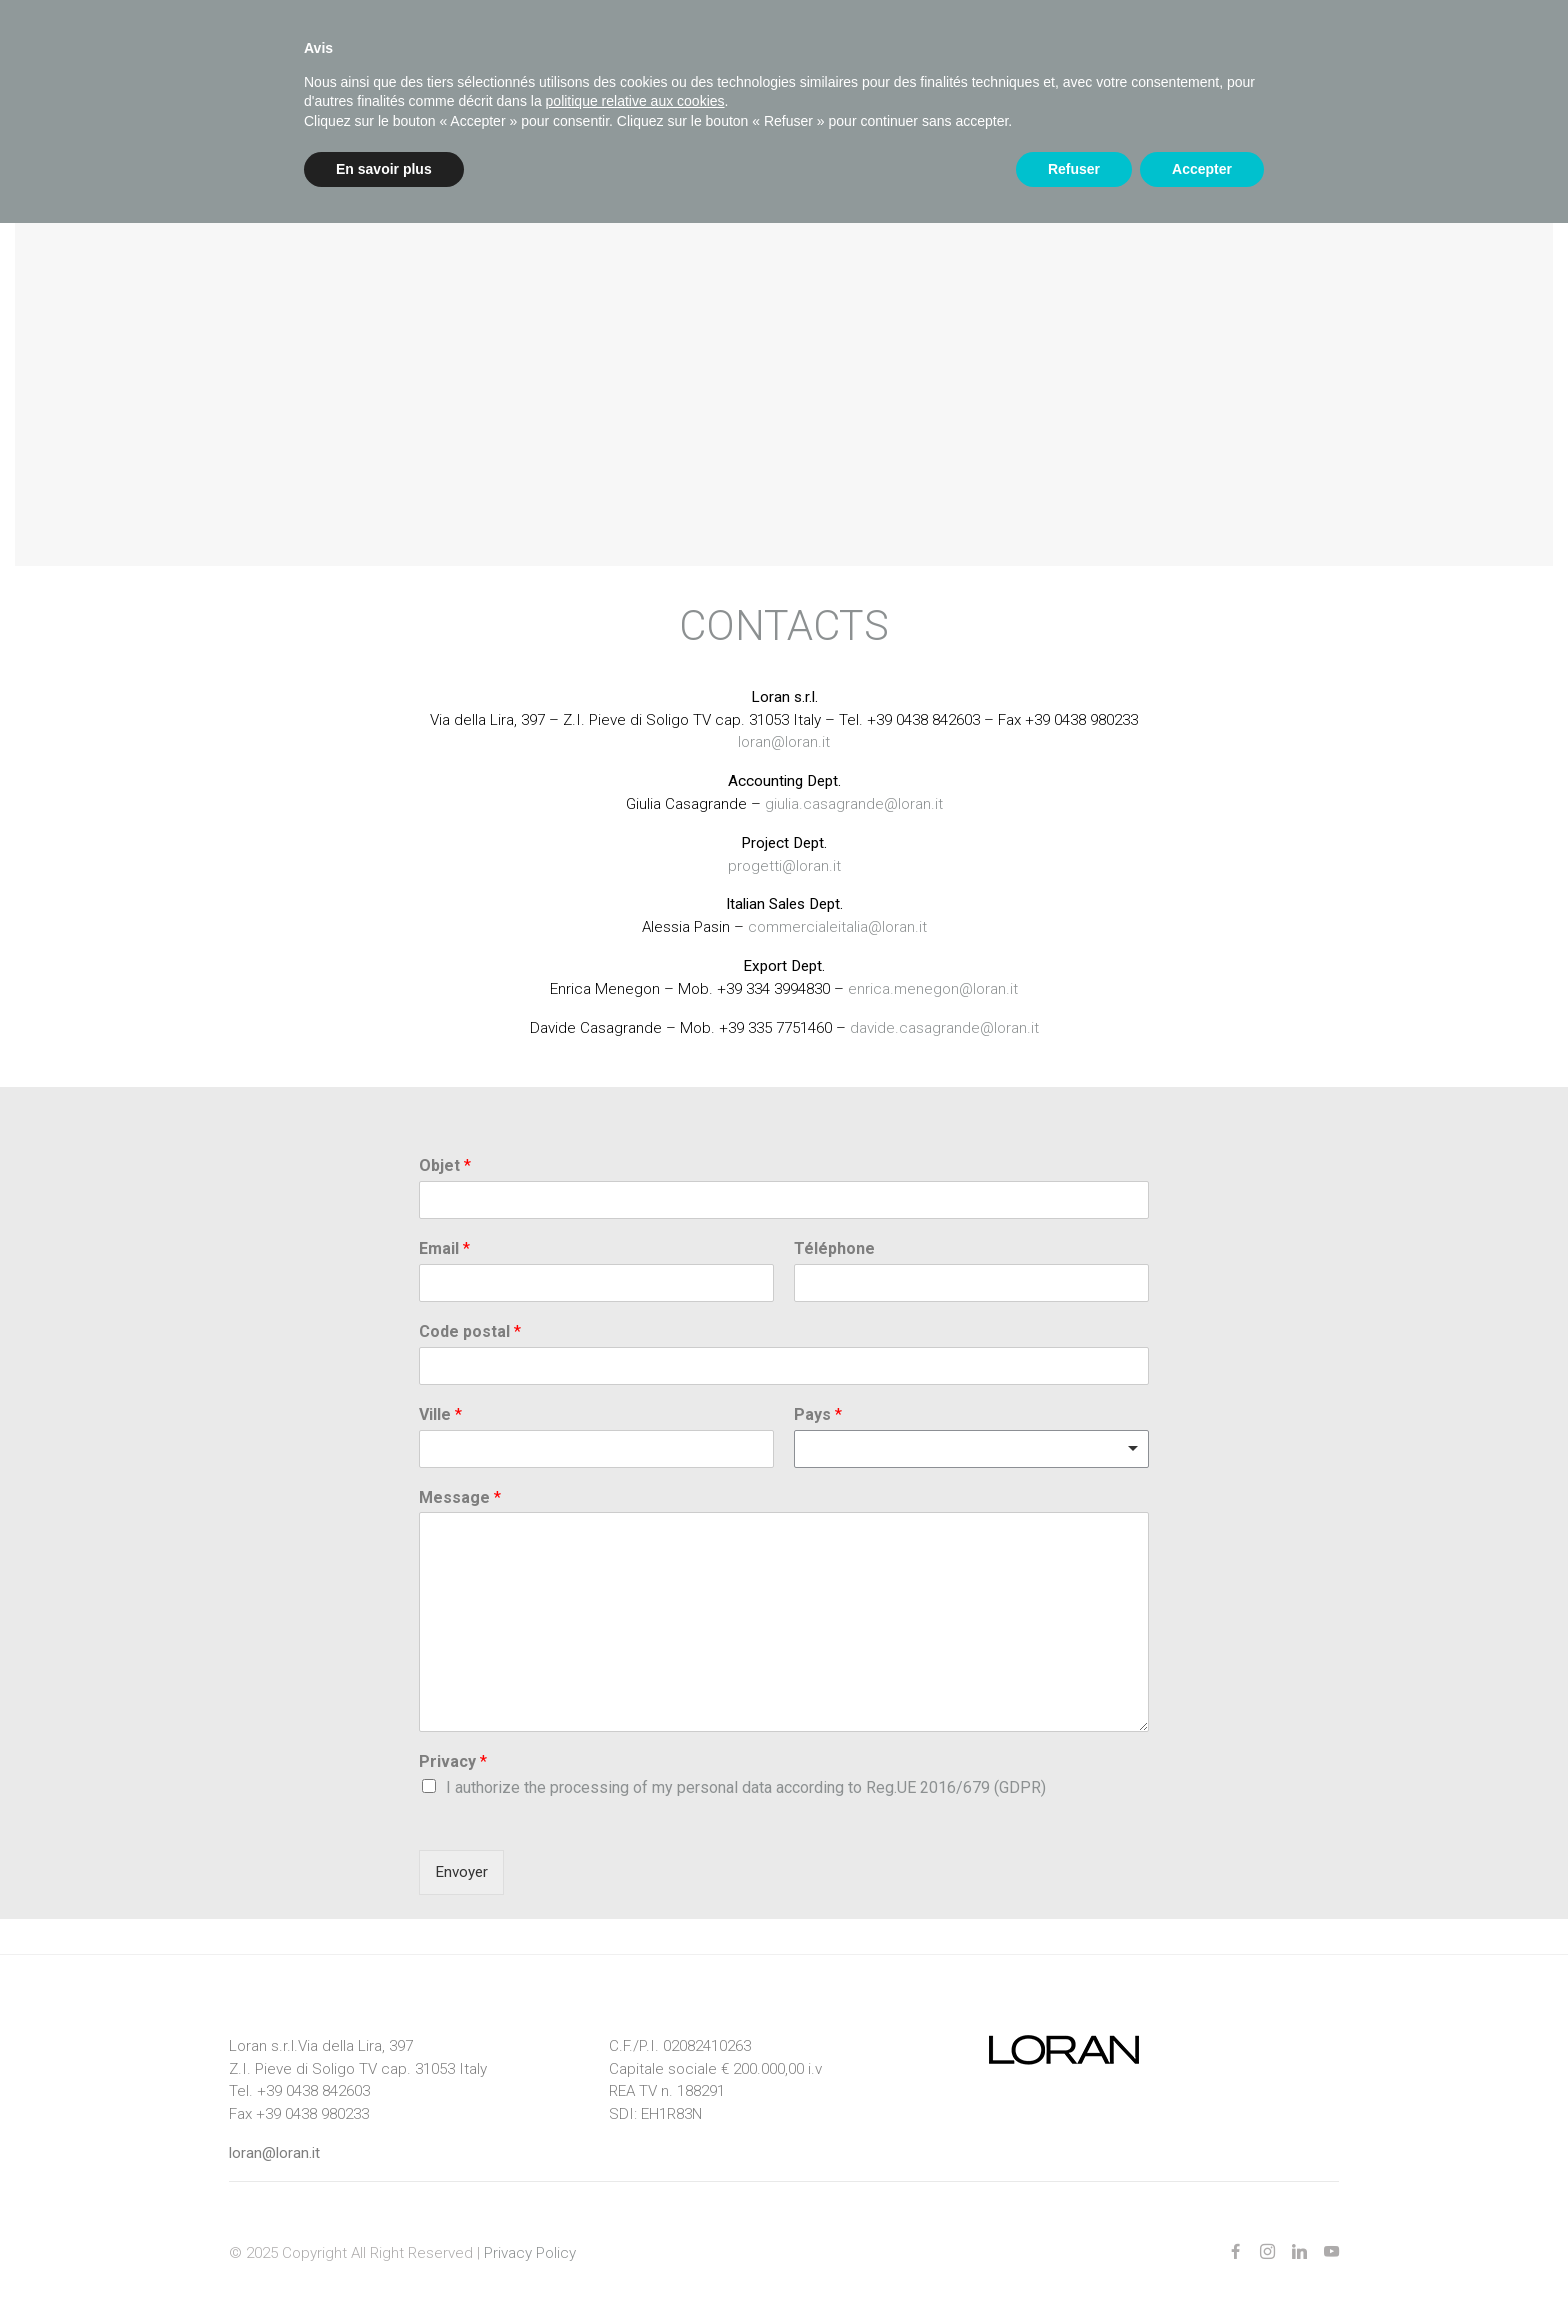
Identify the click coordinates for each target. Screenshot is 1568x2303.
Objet (445, 1144)
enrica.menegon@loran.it (933, 967)
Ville (440, 1392)
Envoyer (461, 1850)
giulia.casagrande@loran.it (854, 782)
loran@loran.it (784, 721)
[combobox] (971, 1427)
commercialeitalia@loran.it (837, 906)
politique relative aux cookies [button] (635, 101)
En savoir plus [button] (384, 169)
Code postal (470, 1309)
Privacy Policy (530, 2231)
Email (444, 1227)
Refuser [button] (1074, 169)
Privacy (453, 1740)
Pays (818, 1392)
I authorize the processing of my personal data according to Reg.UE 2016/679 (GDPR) (746, 1766)
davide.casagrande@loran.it (944, 1006)
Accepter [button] (1202, 169)
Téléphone (834, 1227)
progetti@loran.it (784, 844)
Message (460, 1475)
